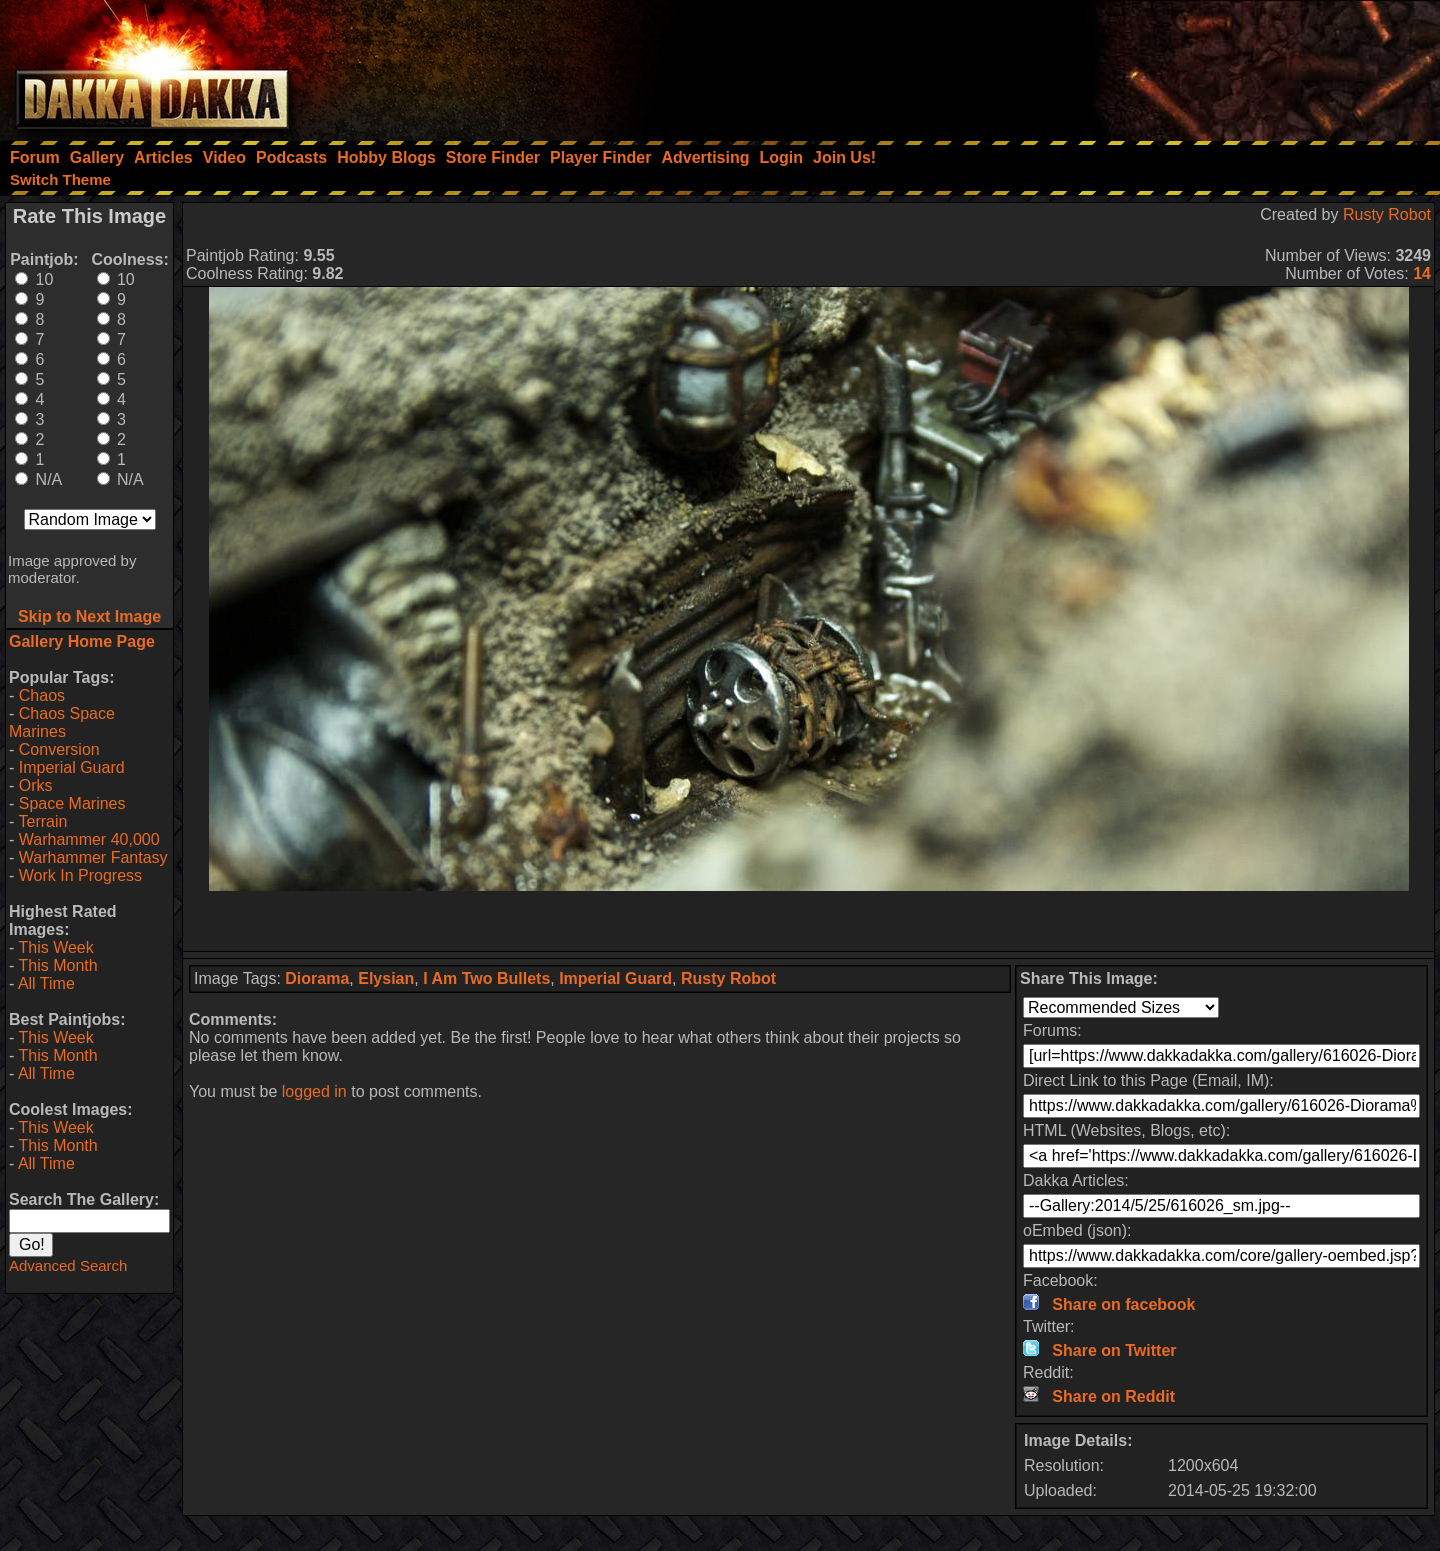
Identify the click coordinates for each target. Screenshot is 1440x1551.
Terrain (42, 821)
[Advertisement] (1171, 65)
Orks (36, 785)
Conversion (59, 749)
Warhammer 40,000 (89, 839)
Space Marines (72, 803)
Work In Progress (80, 875)
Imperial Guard (72, 767)
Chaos (42, 695)
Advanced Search (68, 1265)
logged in (314, 1091)
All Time (46, 983)
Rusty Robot (1387, 214)
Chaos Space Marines (62, 722)
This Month (57, 965)
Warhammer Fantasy (93, 857)
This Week (55, 947)
